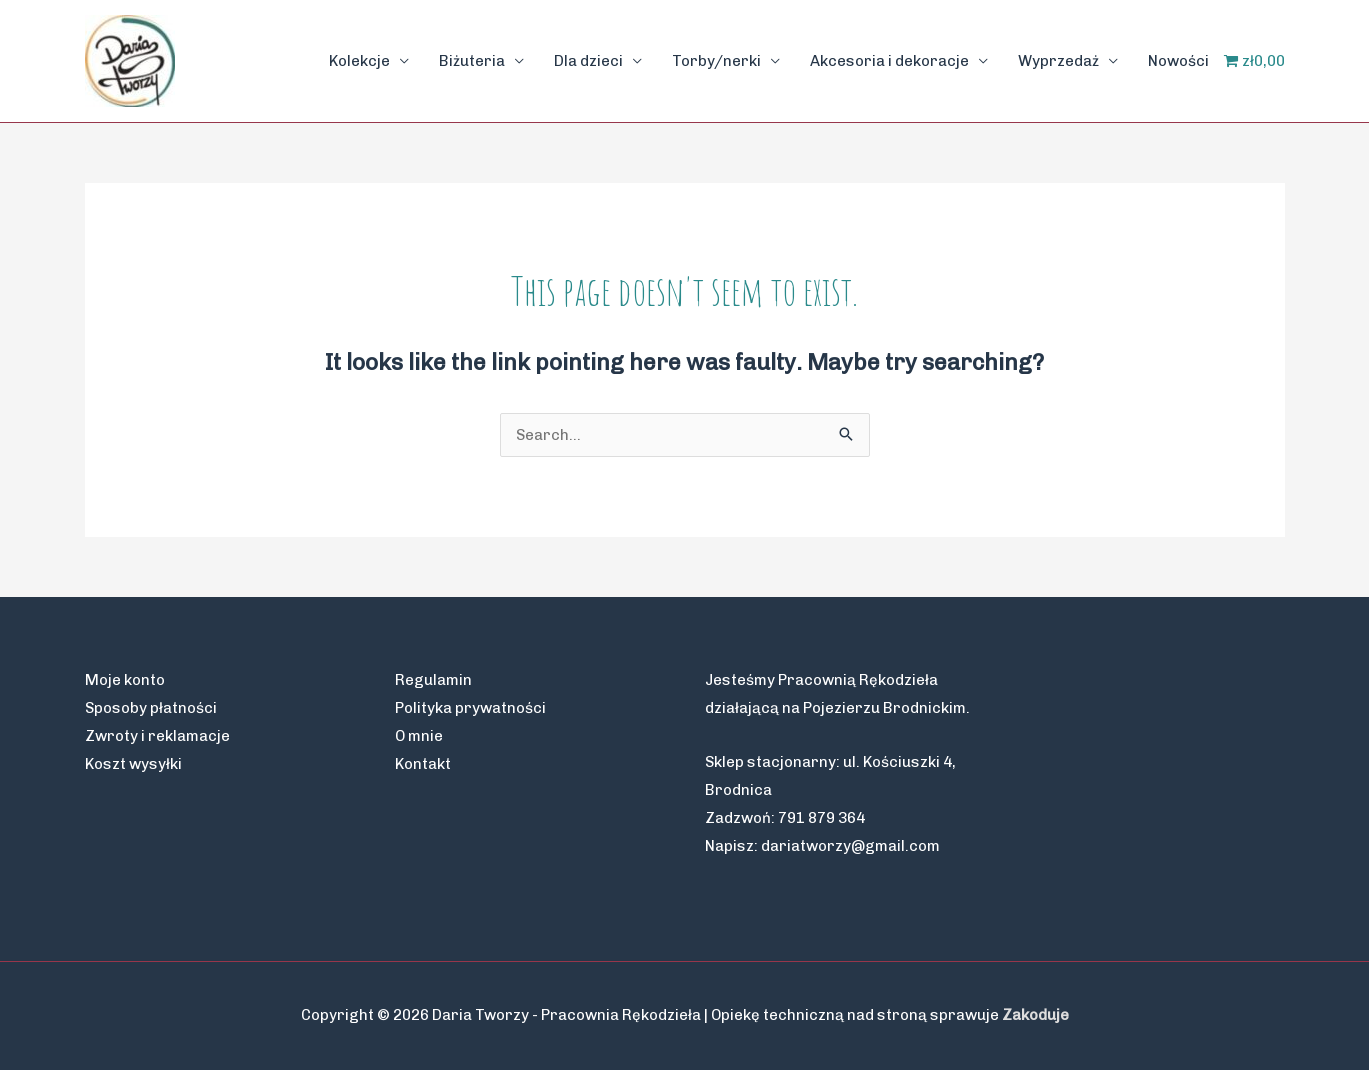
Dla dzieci (588, 61)
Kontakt (423, 764)
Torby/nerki (716, 61)
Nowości (1178, 61)
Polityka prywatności (470, 708)
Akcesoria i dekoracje (889, 61)
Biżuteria (472, 61)
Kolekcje (359, 61)
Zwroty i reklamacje (157, 736)
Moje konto (125, 680)
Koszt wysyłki (133, 764)
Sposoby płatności (151, 708)
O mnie (419, 736)
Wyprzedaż (1058, 61)
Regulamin (433, 680)
